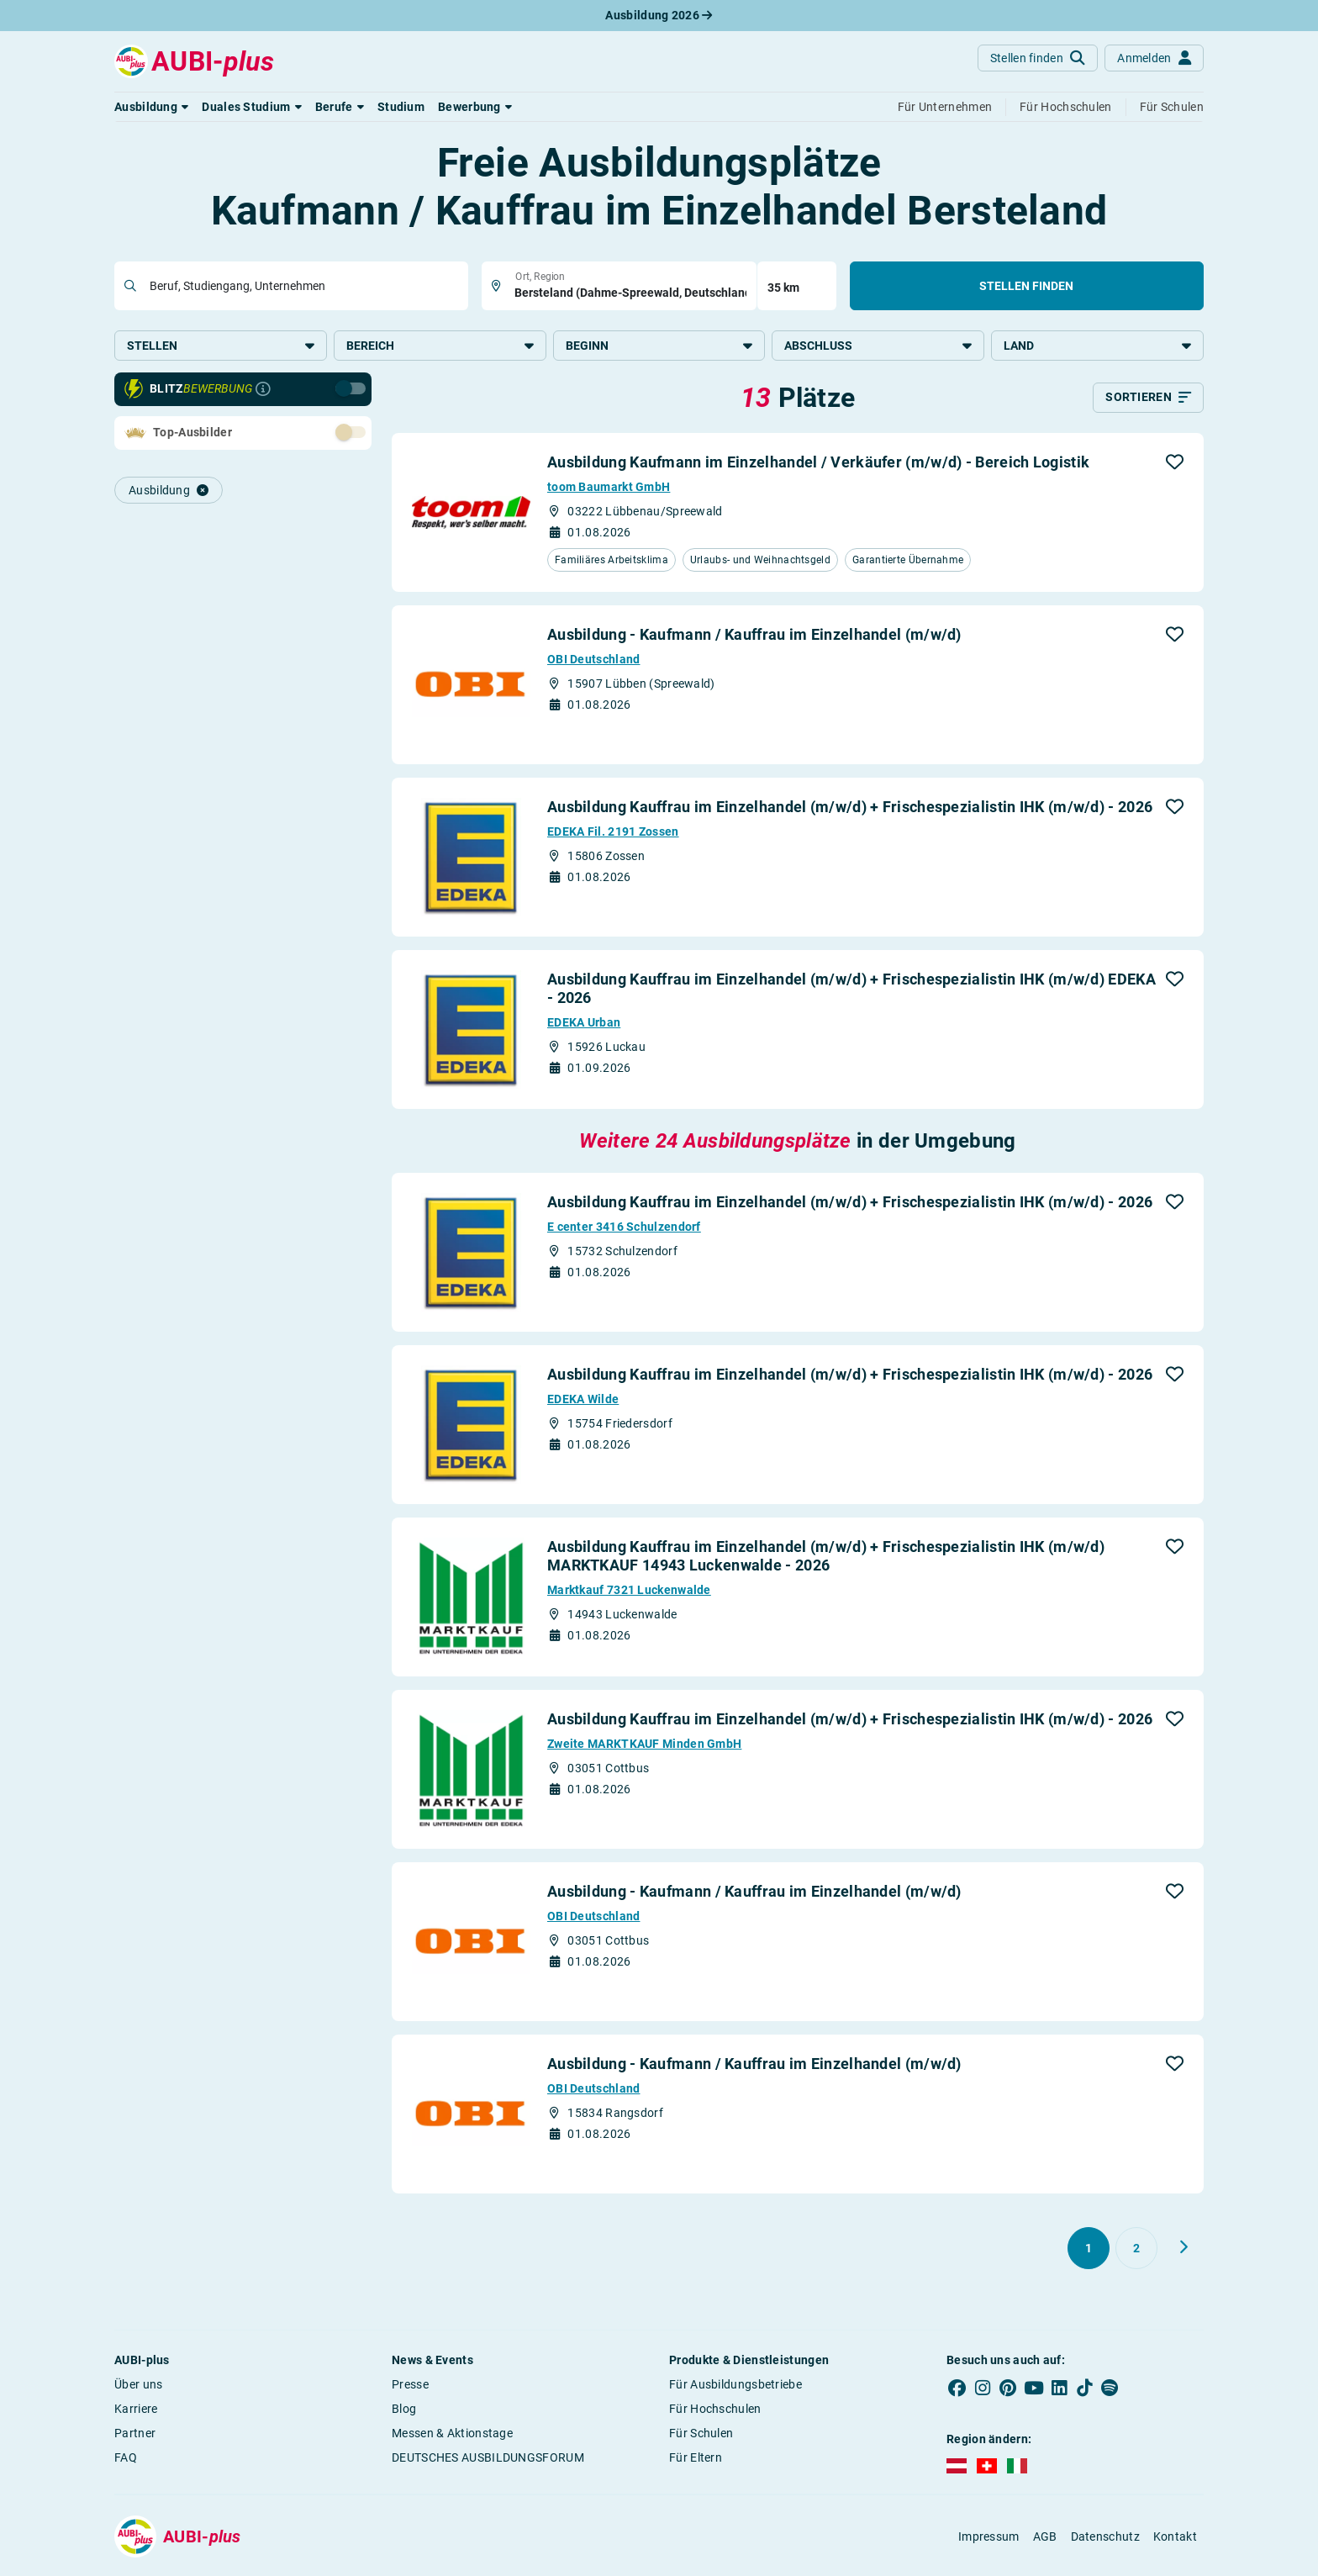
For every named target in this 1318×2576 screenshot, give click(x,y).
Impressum (989, 2541)
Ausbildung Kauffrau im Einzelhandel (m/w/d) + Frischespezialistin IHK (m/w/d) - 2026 (849, 812)
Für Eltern (695, 2462)
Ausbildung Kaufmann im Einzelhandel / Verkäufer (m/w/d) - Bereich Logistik (818, 467)
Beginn (659, 345)
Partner (135, 2438)
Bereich (440, 345)
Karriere (135, 2413)
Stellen (220, 345)
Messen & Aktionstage (452, 2438)
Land (1097, 345)
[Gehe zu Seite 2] (1136, 2253)
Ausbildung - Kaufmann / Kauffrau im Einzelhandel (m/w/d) (754, 639)
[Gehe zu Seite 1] (1089, 2253)
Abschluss (878, 345)
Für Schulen (701, 2438)
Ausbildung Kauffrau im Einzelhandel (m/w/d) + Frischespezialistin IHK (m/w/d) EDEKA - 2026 (851, 993)
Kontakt (1175, 2541)
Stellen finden (1026, 286)
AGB (1045, 2541)
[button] (151, 107)
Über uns (138, 2389)
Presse (410, 2389)
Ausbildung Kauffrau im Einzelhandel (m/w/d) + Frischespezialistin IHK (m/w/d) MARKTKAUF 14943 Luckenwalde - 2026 (825, 1561)
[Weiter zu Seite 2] (1183, 2252)
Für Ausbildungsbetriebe (735, 2389)
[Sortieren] (1148, 403)
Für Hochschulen (715, 2413)
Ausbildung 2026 (658, 15)
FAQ (125, 2462)
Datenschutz (1105, 2541)
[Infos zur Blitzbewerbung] (263, 394)
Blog (404, 2413)
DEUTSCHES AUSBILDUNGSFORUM (488, 2462)
